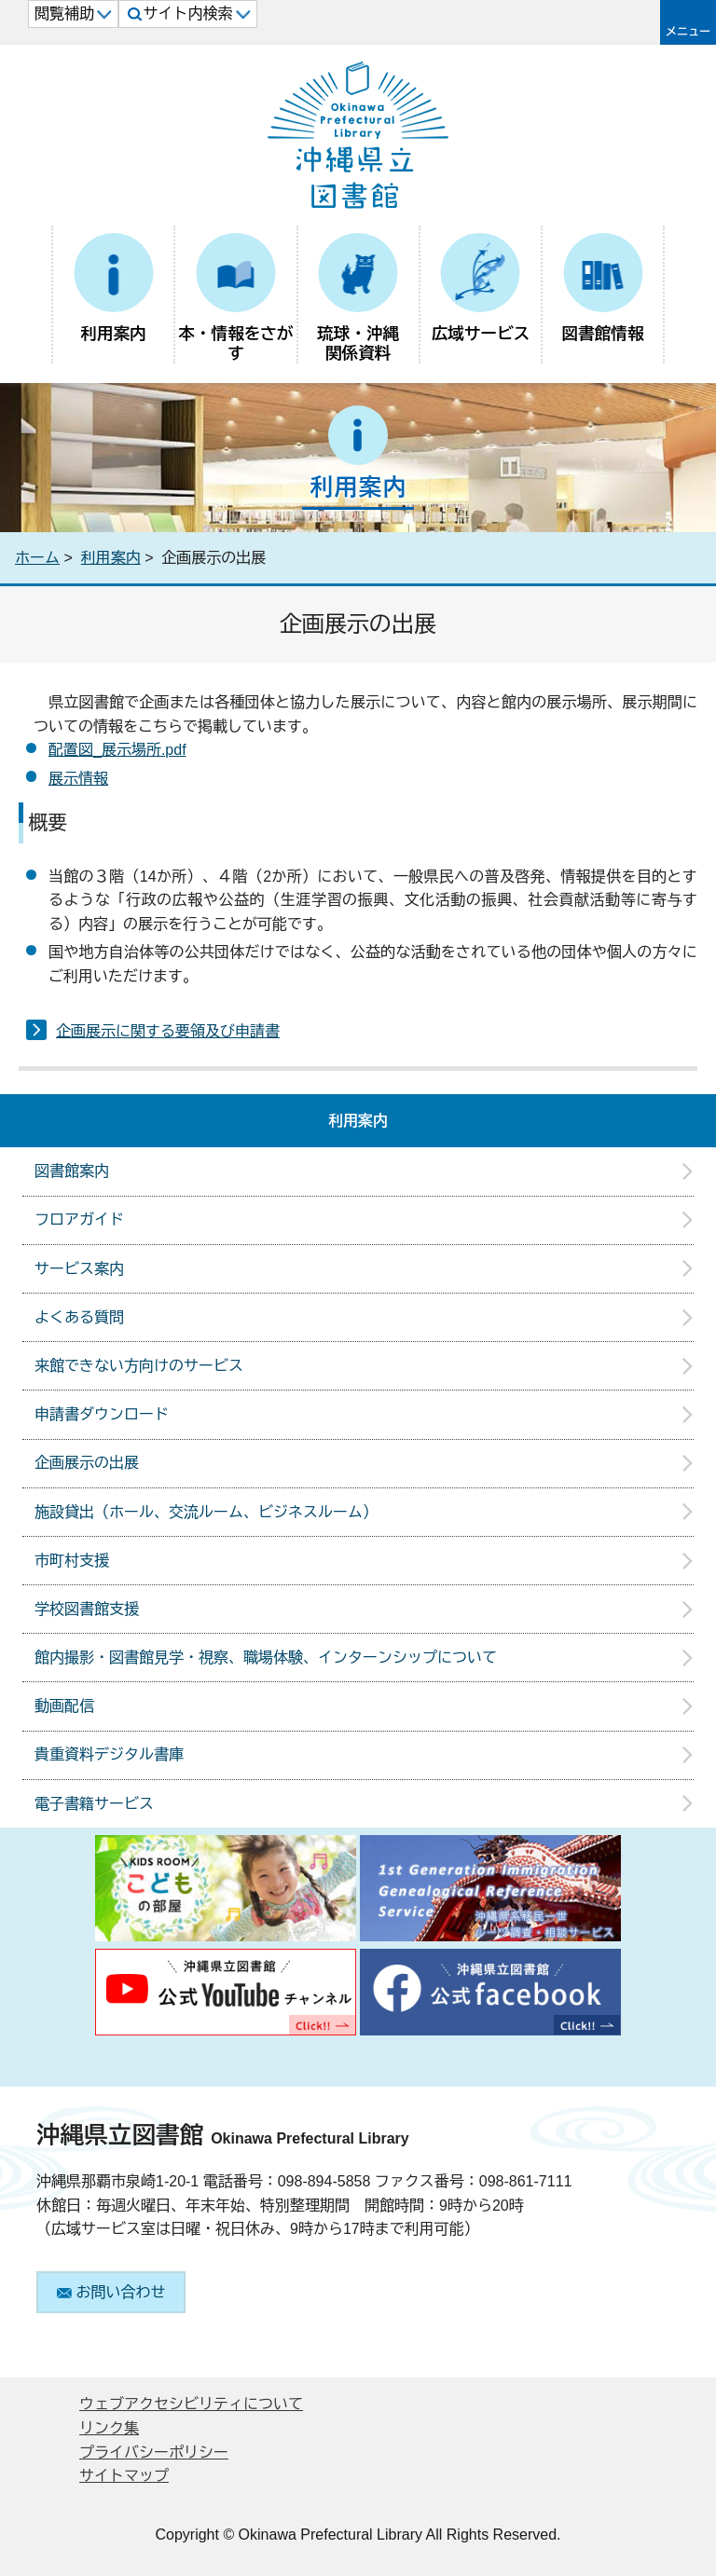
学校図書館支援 (86, 1609)
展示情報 (78, 779)
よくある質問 (79, 1317)
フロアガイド (79, 1219)
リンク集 (109, 2428)
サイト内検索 (189, 13)
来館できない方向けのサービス (138, 1366)
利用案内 (111, 558)
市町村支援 (71, 1561)
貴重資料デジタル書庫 (109, 1754)
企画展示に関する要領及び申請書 (168, 1031)
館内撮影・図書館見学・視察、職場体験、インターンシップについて (265, 1657)
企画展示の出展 (86, 1463)
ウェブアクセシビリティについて (191, 2404)
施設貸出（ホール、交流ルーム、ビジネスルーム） (206, 1512)
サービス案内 (79, 1269)
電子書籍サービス (94, 1804)
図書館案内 (71, 1171)
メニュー (688, 31)
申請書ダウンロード (101, 1414)
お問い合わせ (111, 2292)
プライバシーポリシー (153, 2452)
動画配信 (64, 1706)
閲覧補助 (73, 13)
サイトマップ (124, 2476)
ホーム (37, 558)
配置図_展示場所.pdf (117, 750)
